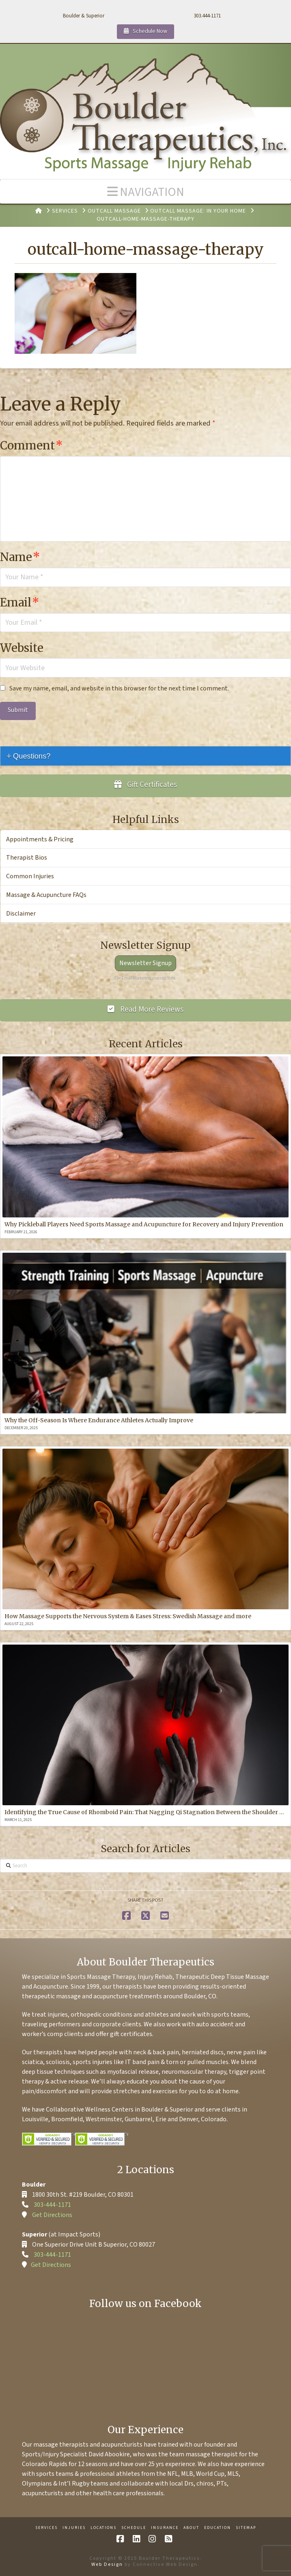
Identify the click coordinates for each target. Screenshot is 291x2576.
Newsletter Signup (145, 963)
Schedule (133, 2528)
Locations (103, 2528)
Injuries (74, 2528)
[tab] (145, 755)
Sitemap (246, 2528)
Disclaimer (21, 913)
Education (217, 2528)
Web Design (107, 2564)
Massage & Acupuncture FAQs (46, 894)
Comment (31, 445)
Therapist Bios (26, 857)
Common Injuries (30, 876)
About (191, 2528)
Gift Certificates (145, 784)
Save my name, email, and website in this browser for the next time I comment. (119, 688)
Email (19, 602)
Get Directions (52, 2214)
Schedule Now (145, 31)
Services (46, 2528)
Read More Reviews (145, 1009)
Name (20, 557)
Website (21, 648)
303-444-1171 (52, 2204)
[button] (145, 192)
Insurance (165, 2528)
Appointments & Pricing (39, 839)
